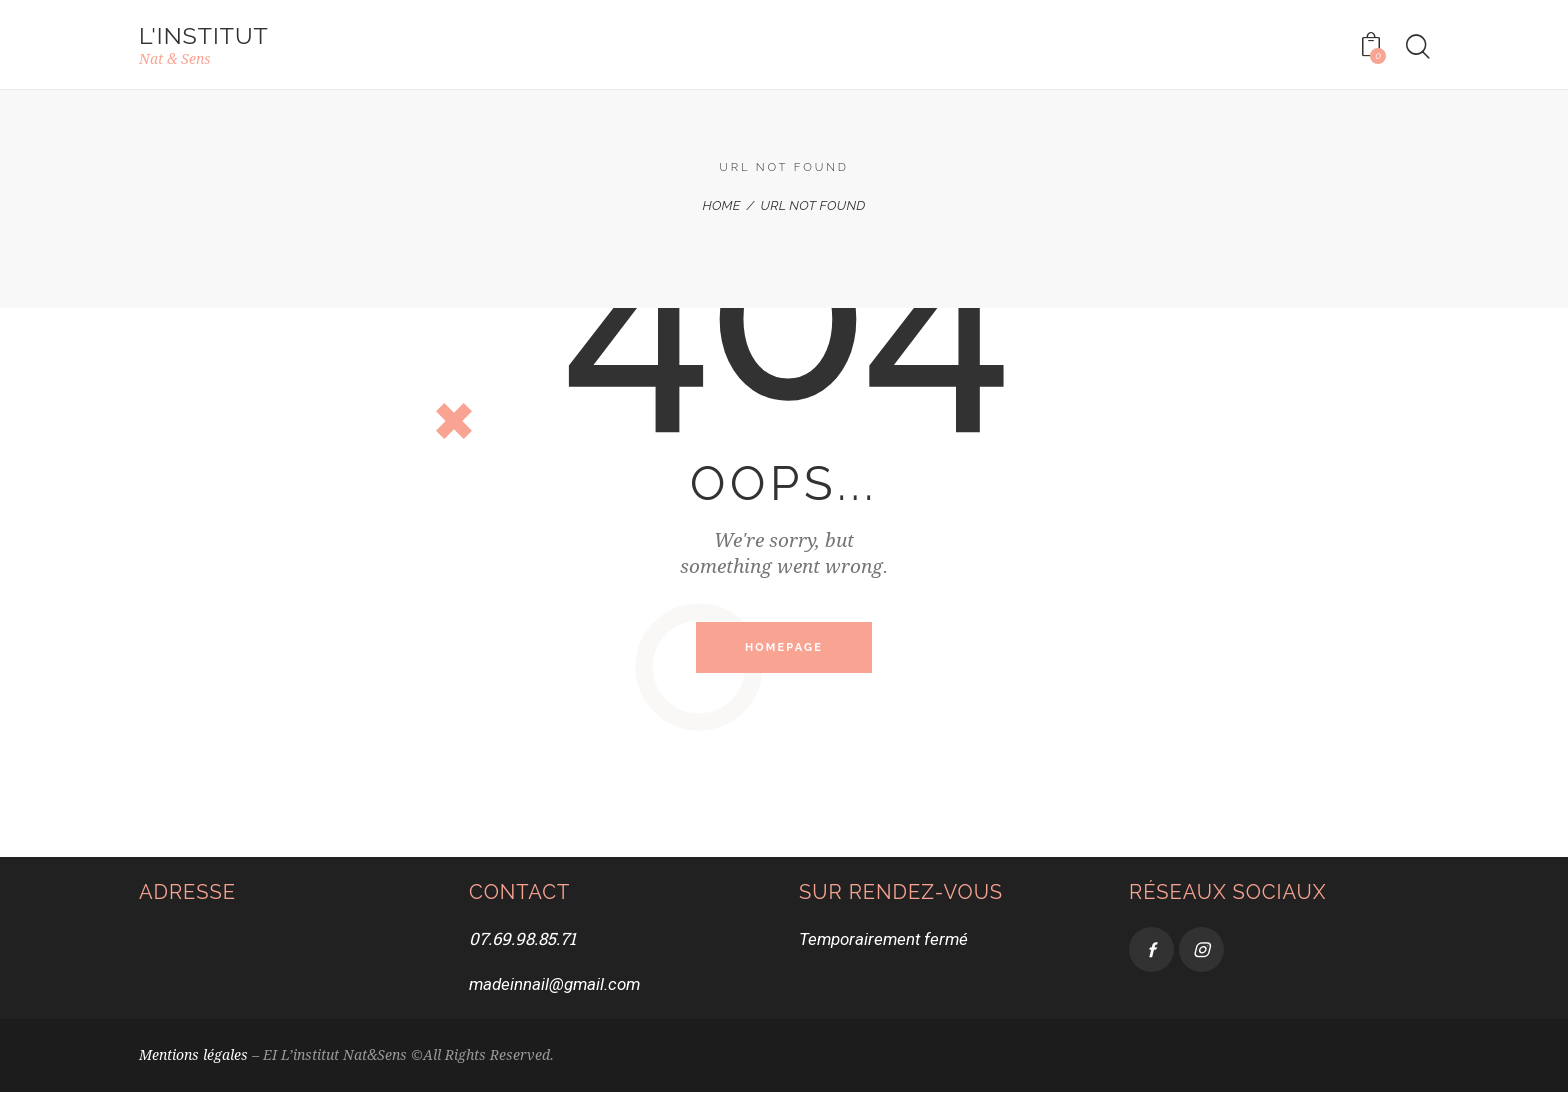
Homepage (784, 649)
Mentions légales (193, 1058)
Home (721, 206)
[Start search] (1416, 48)
